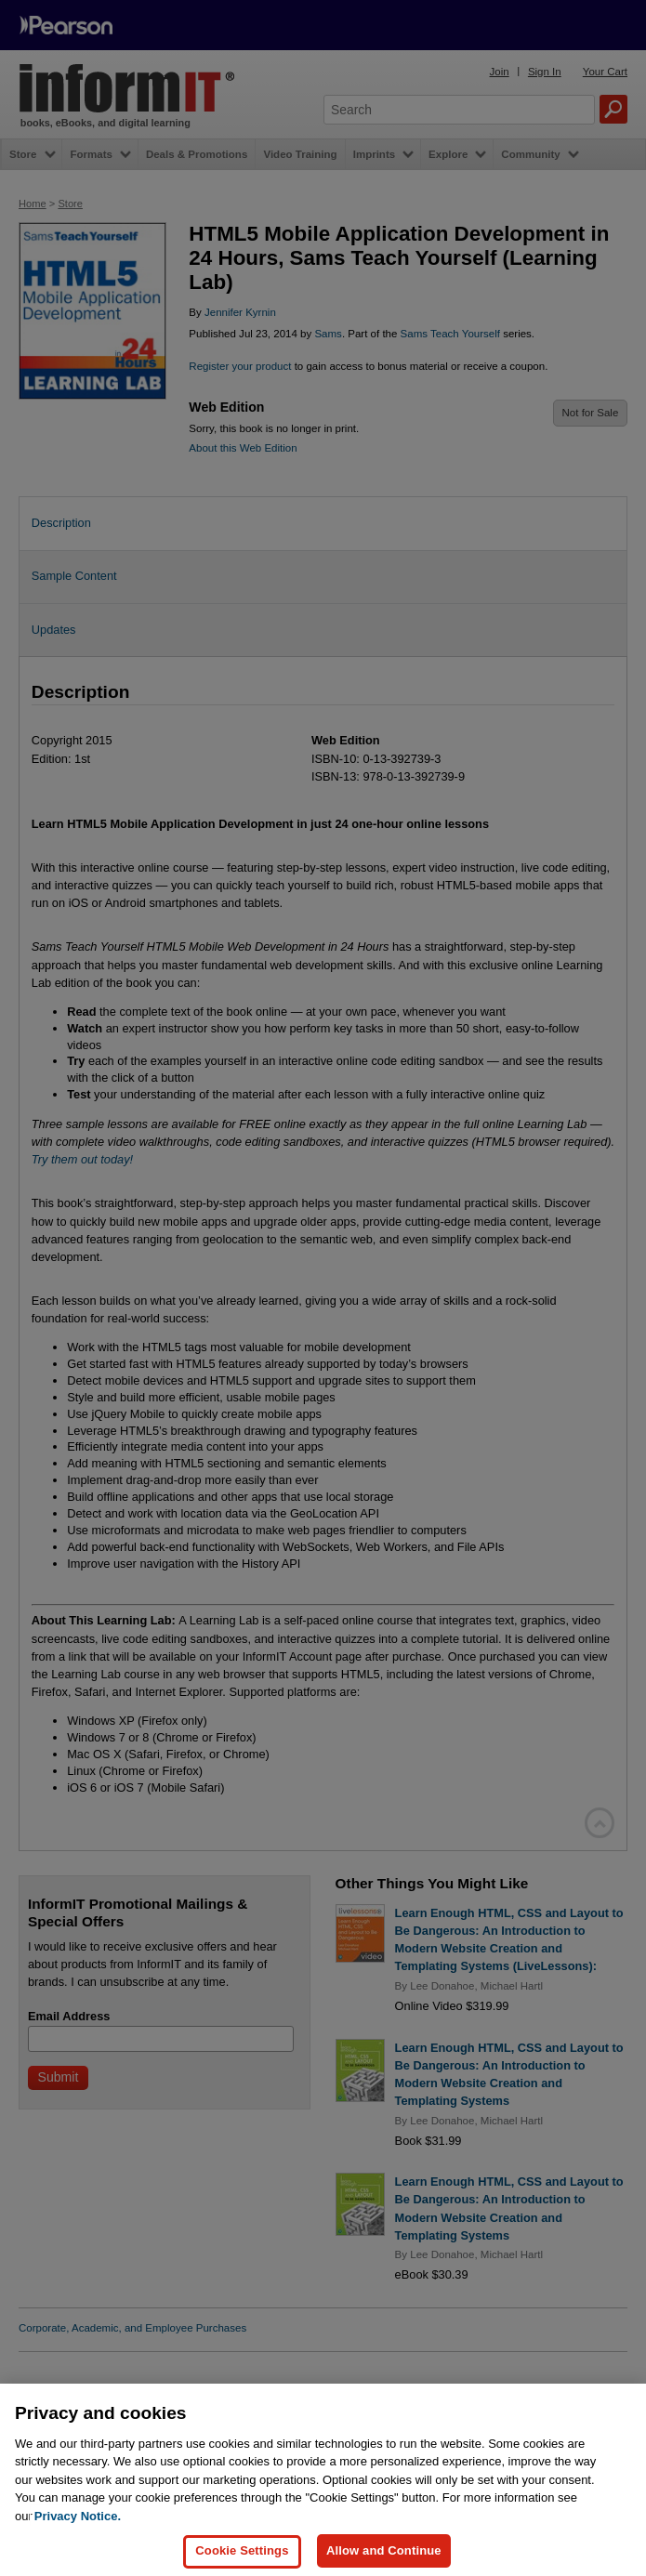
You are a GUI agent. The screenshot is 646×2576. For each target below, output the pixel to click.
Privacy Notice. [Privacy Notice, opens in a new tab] (77, 2546)
